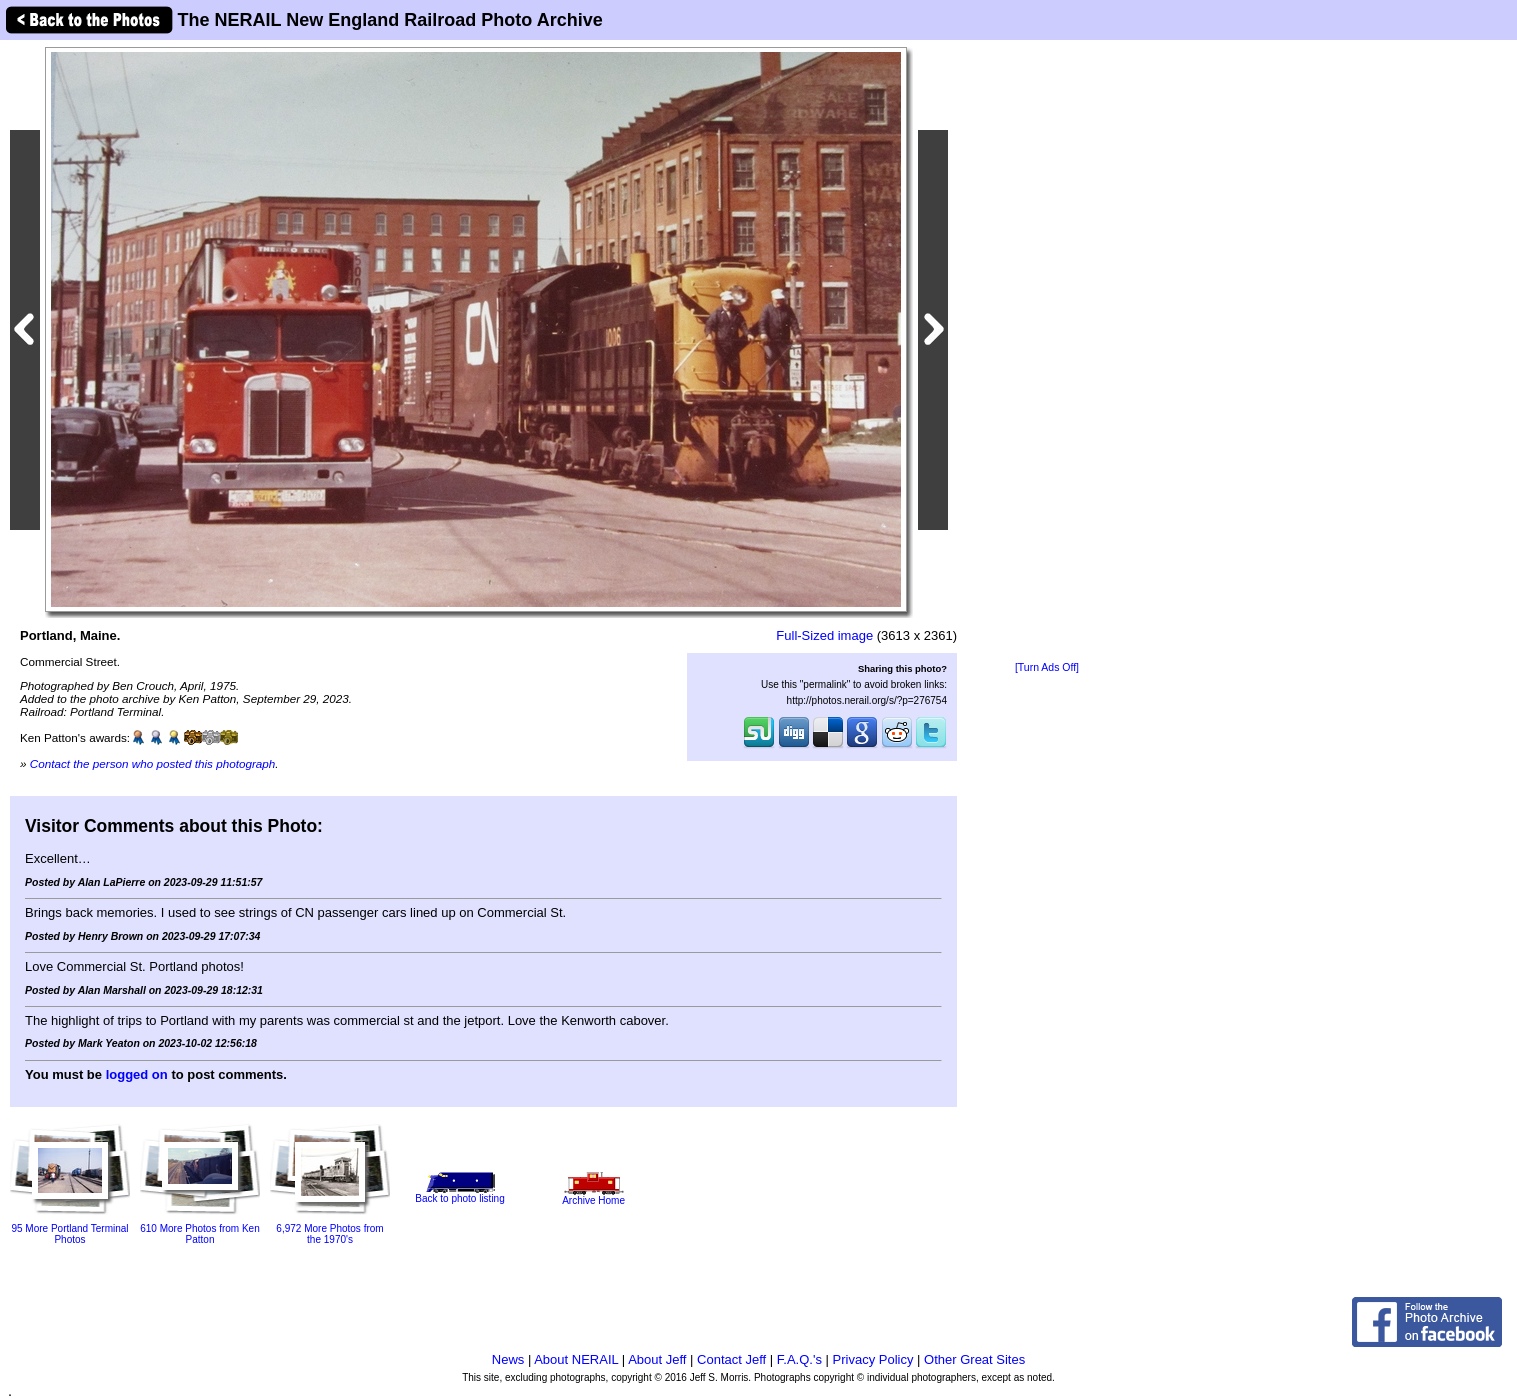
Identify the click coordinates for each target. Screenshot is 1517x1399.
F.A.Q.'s (799, 1359)
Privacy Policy (873, 1359)
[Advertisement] (1047, 352)
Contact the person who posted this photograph (153, 763)
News (508, 1359)
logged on (137, 1074)
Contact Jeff (731, 1359)
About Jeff (657, 1359)
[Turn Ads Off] (1047, 667)
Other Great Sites (974, 1359)
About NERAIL (576, 1359)
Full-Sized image (824, 635)
